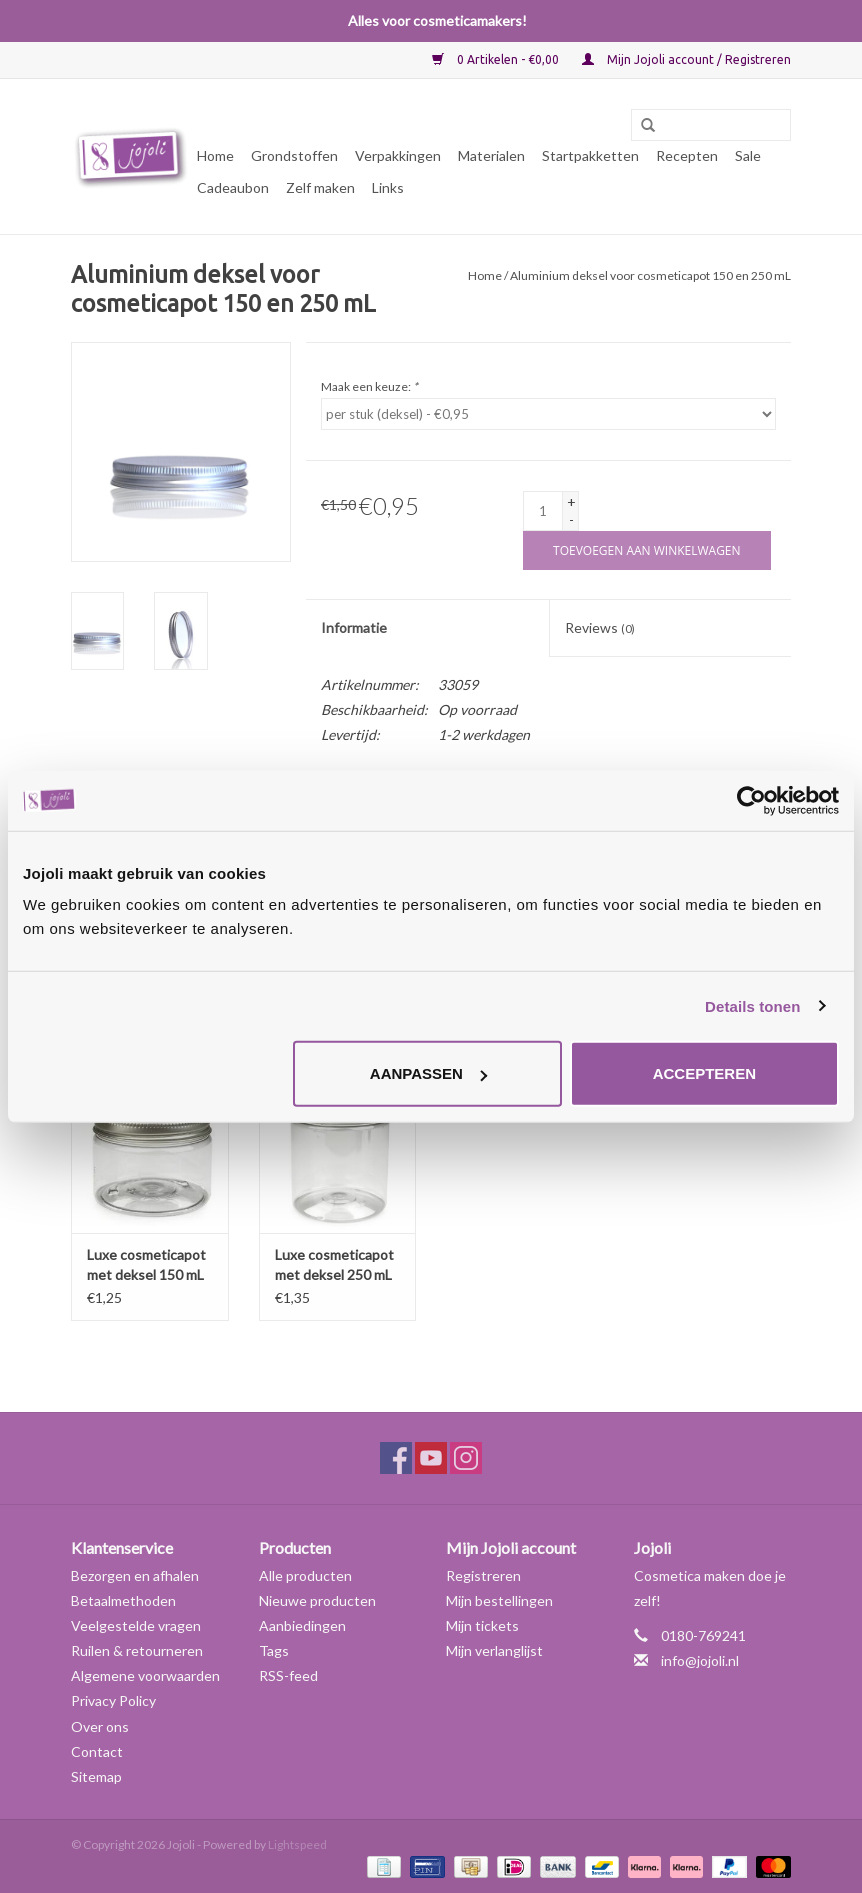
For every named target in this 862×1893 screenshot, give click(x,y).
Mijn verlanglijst (494, 1650)
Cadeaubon (233, 187)
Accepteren (704, 1073)
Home (215, 155)
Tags (274, 1650)
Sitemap (96, 1776)
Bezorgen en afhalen (135, 1575)
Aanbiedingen (302, 1625)
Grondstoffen (294, 155)
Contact (97, 1751)
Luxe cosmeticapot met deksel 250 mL (334, 1264)
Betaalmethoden (123, 1600)
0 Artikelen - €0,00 (497, 59)
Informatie (354, 627)
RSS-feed (288, 1675)
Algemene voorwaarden (145, 1675)
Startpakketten (590, 155)
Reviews (600, 627)
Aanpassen (428, 1073)
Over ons (100, 1726)
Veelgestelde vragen (136, 1625)
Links (388, 187)
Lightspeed (297, 1844)
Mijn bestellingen (499, 1600)
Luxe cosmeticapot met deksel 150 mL (146, 1264)
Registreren (483, 1575)
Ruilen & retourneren (137, 1650)
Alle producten (305, 1575)
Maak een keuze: (369, 386)
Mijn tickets (482, 1625)
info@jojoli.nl (700, 1660)
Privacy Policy (113, 1700)
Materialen (491, 155)
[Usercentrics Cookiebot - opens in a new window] (751, 800)
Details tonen (752, 1005)
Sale (748, 155)
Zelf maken (320, 187)
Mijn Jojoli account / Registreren (686, 59)
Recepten (687, 155)
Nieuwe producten (317, 1600)
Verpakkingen (398, 155)
